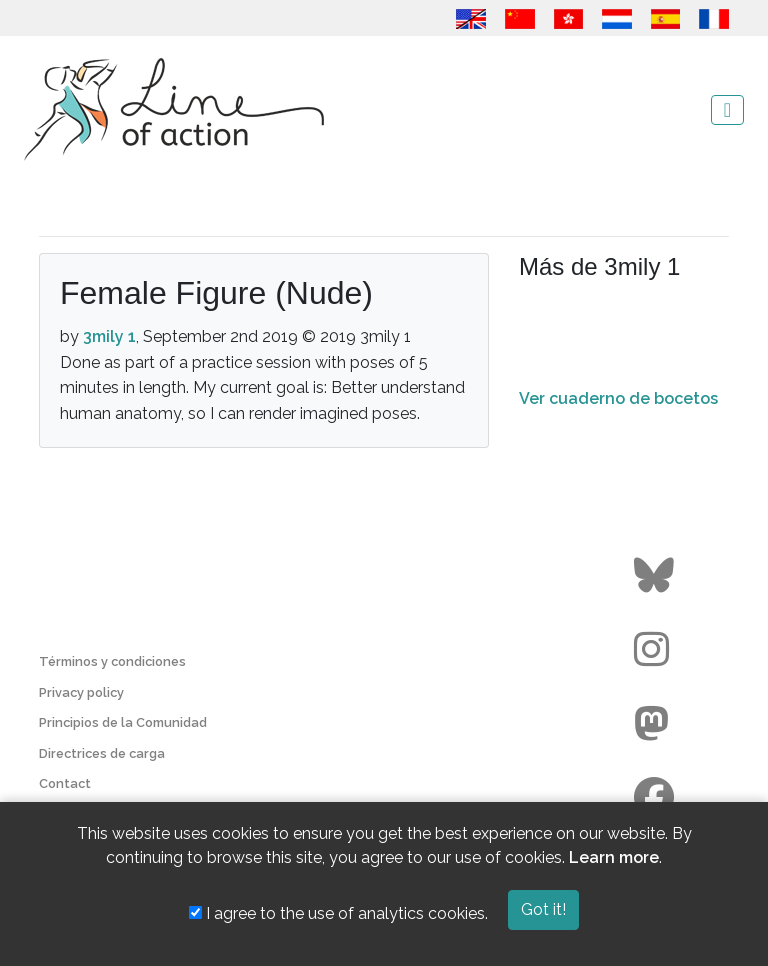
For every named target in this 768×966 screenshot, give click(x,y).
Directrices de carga (102, 753)
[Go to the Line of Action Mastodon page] (656, 724)
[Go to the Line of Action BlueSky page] (656, 576)
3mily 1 (109, 336)
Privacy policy (81, 692)
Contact (65, 783)
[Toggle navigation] (727, 110)
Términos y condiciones (112, 661)
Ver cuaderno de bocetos (618, 398)
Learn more (614, 857)
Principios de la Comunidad (123, 722)
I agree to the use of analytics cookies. (338, 913)
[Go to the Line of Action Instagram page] (656, 650)
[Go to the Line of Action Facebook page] (656, 798)
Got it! (543, 909)
